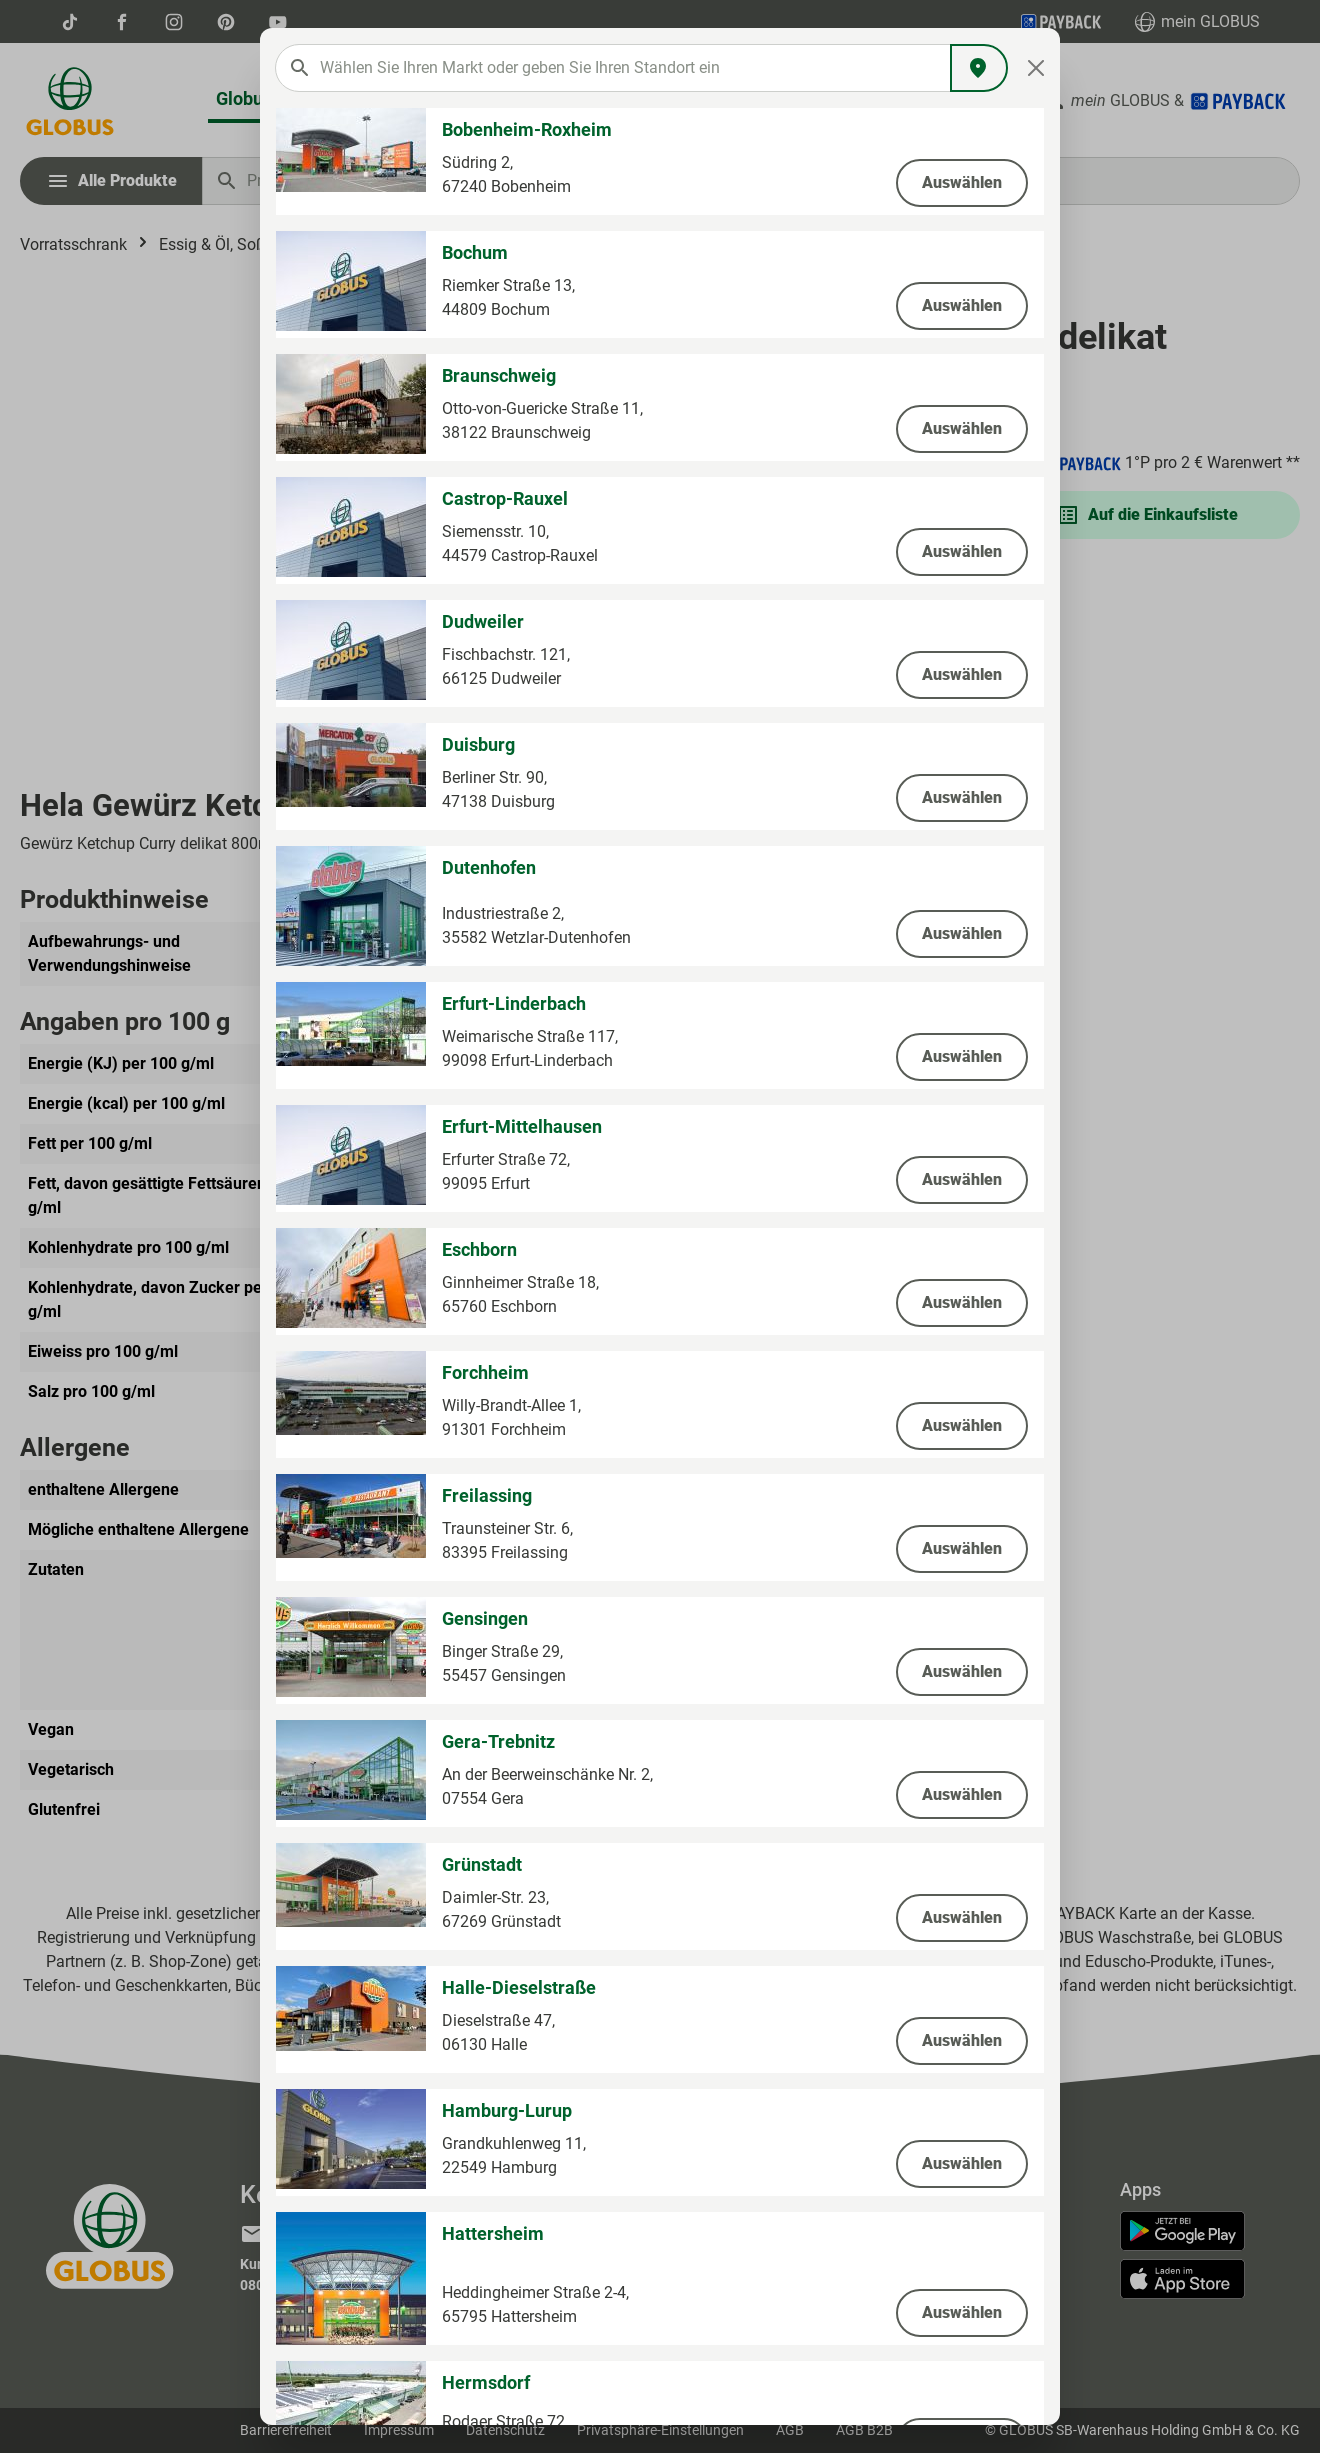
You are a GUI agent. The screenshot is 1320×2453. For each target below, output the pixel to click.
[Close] (1036, 68)
